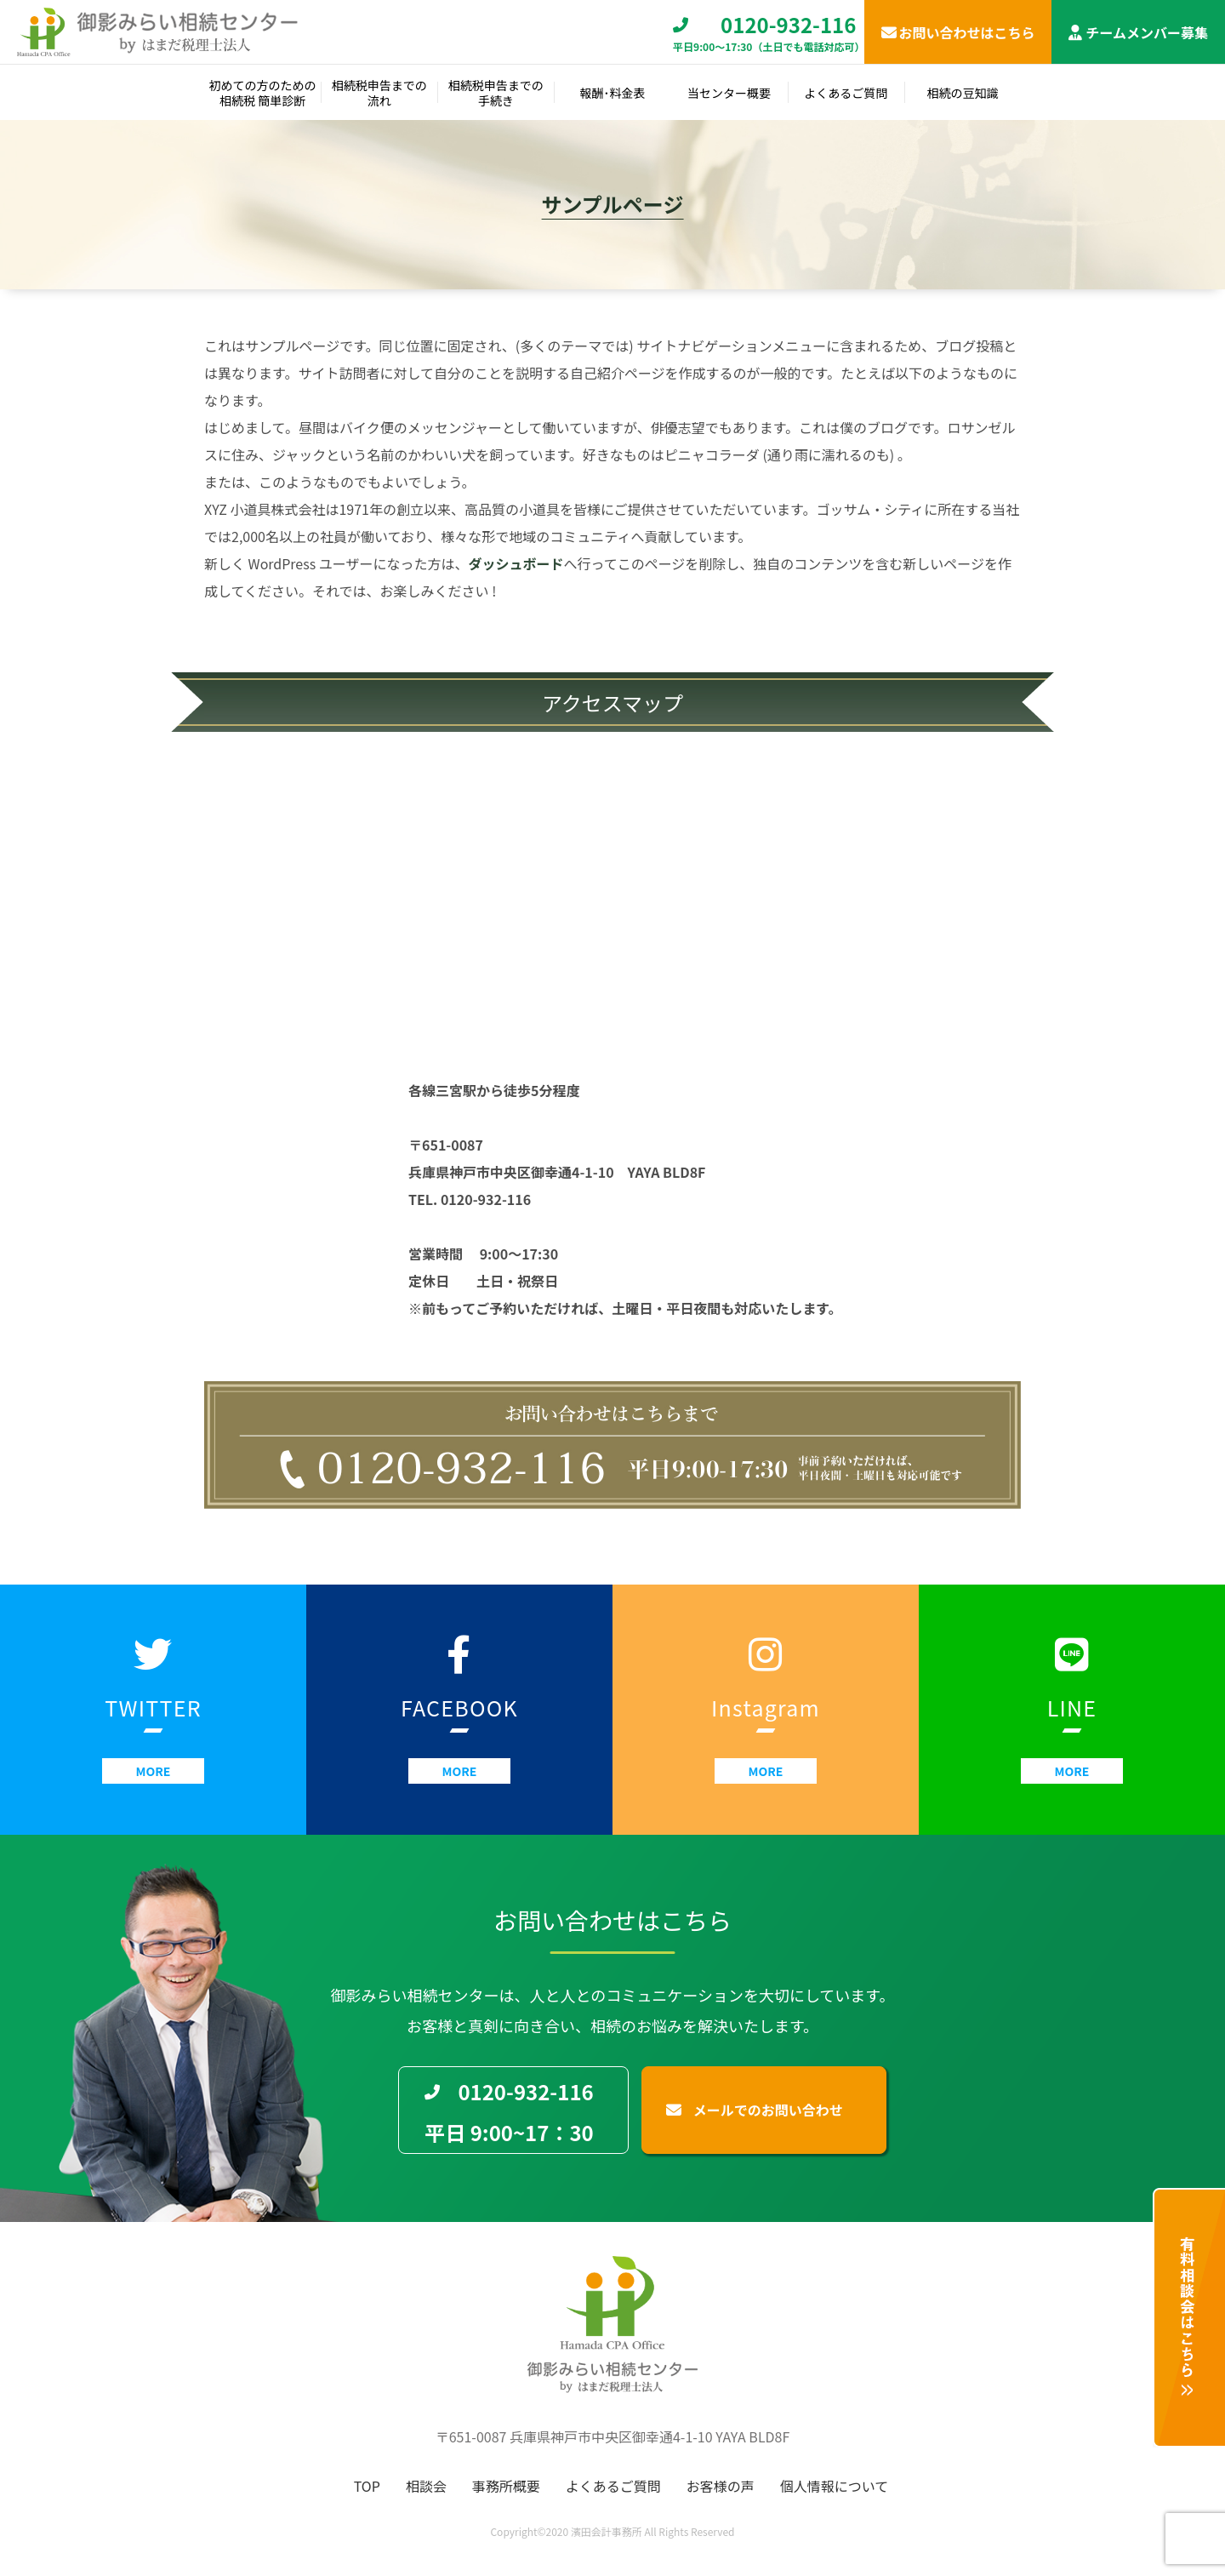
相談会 (426, 2486)
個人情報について (834, 2486)
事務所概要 (506, 2486)
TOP (367, 2486)
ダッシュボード (515, 563)
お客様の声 (721, 2486)
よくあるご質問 (613, 2486)
